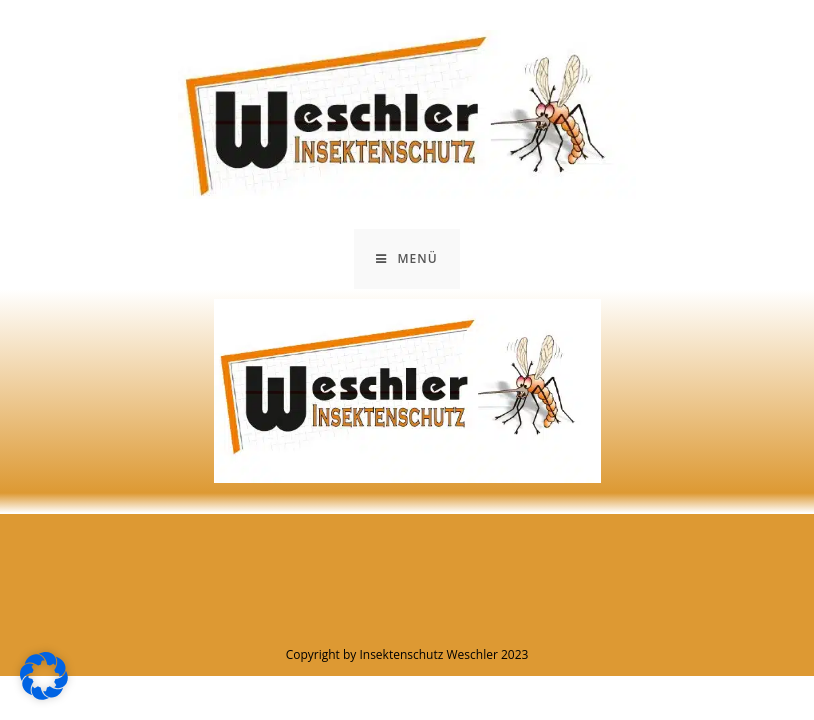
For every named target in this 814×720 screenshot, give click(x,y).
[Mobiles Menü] (406, 259)
